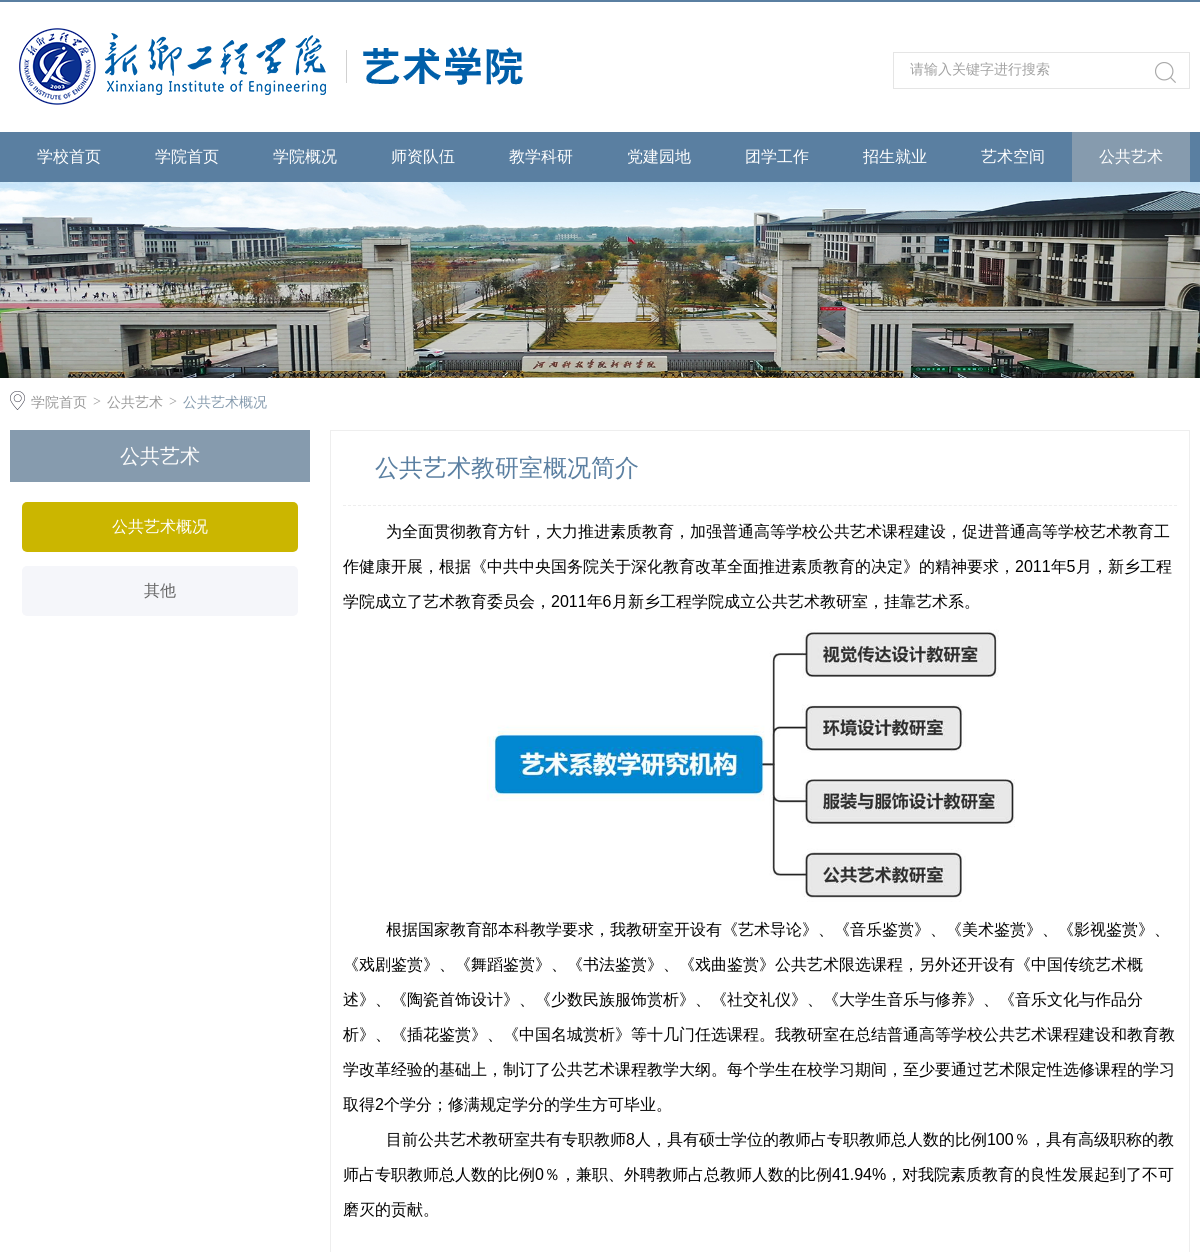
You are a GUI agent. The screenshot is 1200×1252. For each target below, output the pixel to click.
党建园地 (659, 156)
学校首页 (69, 156)
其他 (160, 590)
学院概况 (305, 156)
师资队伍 (423, 156)
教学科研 (541, 156)
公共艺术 (1131, 156)
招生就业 (895, 156)
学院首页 (187, 156)
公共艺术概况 (225, 402)
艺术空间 (1013, 156)
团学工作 (777, 156)
